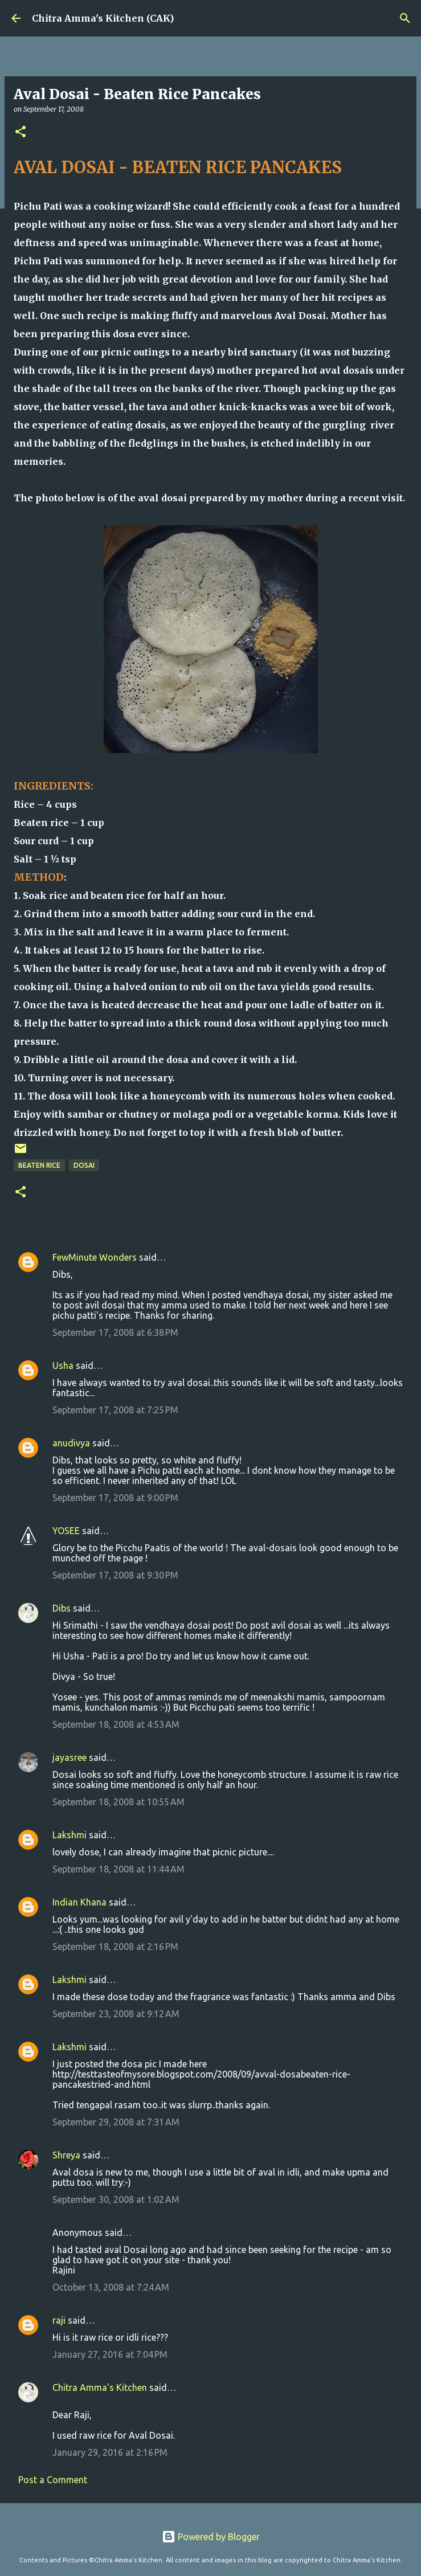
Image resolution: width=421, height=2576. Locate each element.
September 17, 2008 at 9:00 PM (115, 1498)
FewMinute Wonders (94, 1257)
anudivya (71, 1443)
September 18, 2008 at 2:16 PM (115, 1946)
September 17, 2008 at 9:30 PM (115, 1575)
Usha (62, 1365)
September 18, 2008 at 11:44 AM (118, 1869)
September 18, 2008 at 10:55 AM (118, 1802)
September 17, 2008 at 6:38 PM (115, 1332)
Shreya (66, 2155)
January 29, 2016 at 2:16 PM (109, 2452)
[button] (20, 132)
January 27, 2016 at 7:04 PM (109, 2354)
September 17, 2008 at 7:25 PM (115, 1410)
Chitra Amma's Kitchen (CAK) (103, 18)
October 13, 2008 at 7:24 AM (110, 2287)
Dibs (61, 1608)
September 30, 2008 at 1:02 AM (115, 2199)
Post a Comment (52, 2480)
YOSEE (66, 1531)
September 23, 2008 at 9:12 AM (115, 2014)
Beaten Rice (39, 1165)
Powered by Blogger (211, 2537)
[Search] (405, 18)
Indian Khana (79, 1902)
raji (59, 2320)
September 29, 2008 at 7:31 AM (115, 2122)
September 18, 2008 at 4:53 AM (115, 1724)
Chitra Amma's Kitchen (99, 2387)
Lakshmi (69, 1835)
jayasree (69, 1757)
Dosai (84, 1165)
